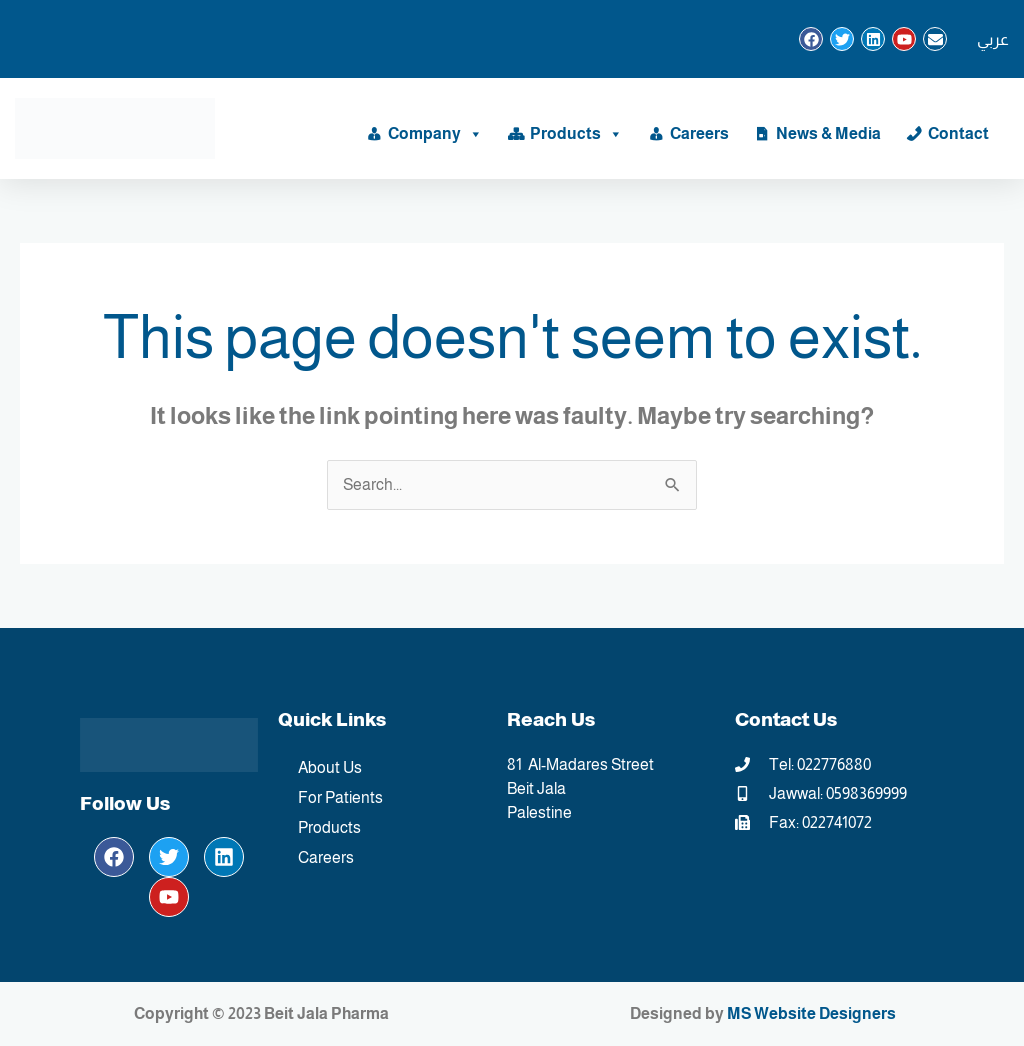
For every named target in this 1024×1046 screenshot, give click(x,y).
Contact (958, 133)
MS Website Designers (811, 1013)
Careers (699, 133)
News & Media (828, 133)
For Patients (340, 797)
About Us (330, 767)
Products (576, 134)
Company (435, 134)
